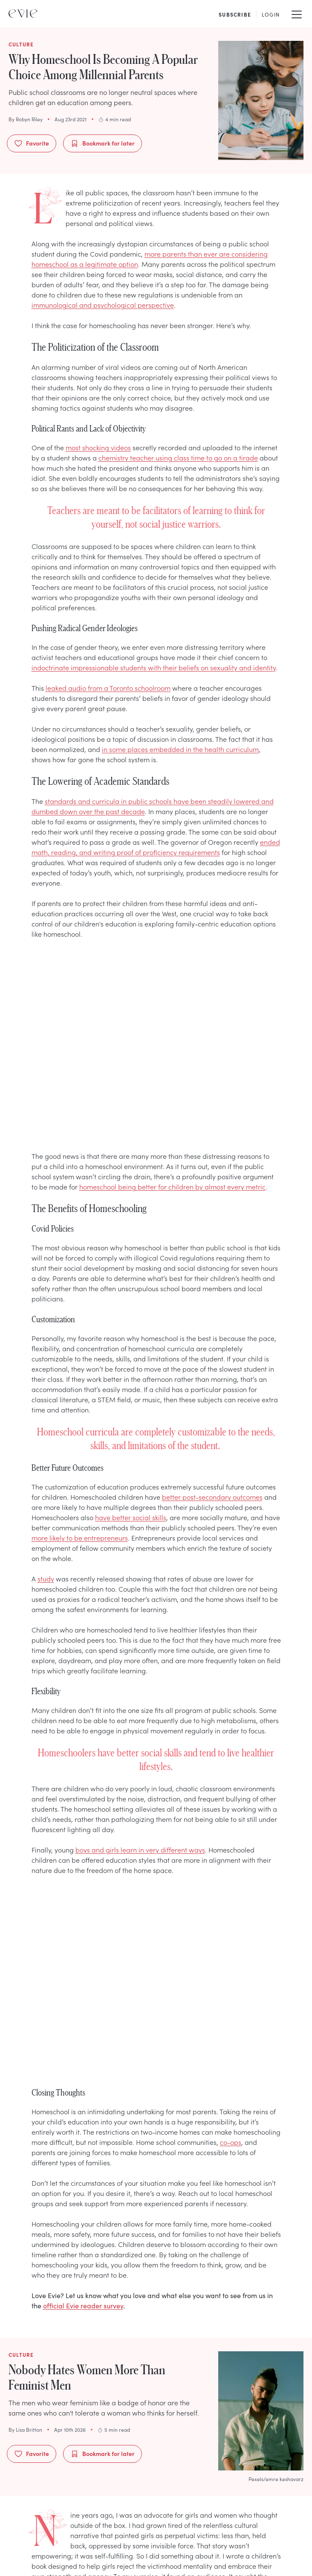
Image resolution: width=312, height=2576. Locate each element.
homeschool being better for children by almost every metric (172, 1186)
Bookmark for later (102, 143)
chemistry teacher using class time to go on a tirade (178, 457)
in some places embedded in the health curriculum (180, 749)
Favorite (31, 143)
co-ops (230, 2142)
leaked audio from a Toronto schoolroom (108, 687)
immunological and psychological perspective (103, 304)
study (46, 1578)
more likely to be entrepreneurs (80, 1537)
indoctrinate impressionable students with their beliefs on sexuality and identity (154, 667)
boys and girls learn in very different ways (140, 1849)
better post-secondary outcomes (212, 1496)
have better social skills (130, 1517)
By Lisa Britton (25, 2429)
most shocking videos (98, 447)
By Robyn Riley (26, 119)
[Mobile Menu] (296, 13)
